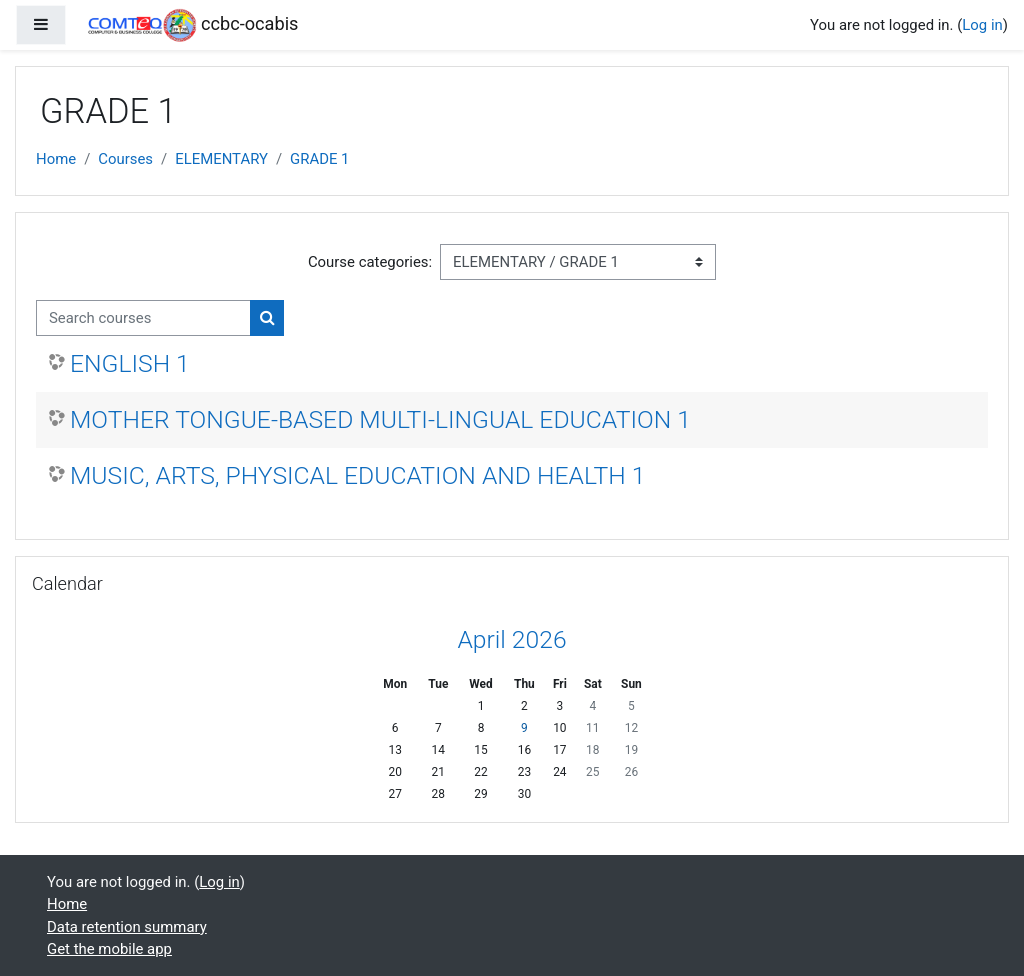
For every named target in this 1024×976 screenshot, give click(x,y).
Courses (125, 159)
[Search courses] (143, 318)
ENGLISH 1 (130, 363)
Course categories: (370, 262)
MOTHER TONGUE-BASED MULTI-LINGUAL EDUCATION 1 (380, 419)
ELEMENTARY (221, 159)
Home (56, 159)
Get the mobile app (109, 949)
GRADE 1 (319, 159)
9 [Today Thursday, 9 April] (524, 728)
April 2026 (511, 639)
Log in (982, 25)
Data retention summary (127, 927)
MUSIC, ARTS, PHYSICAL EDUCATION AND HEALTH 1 (358, 475)
